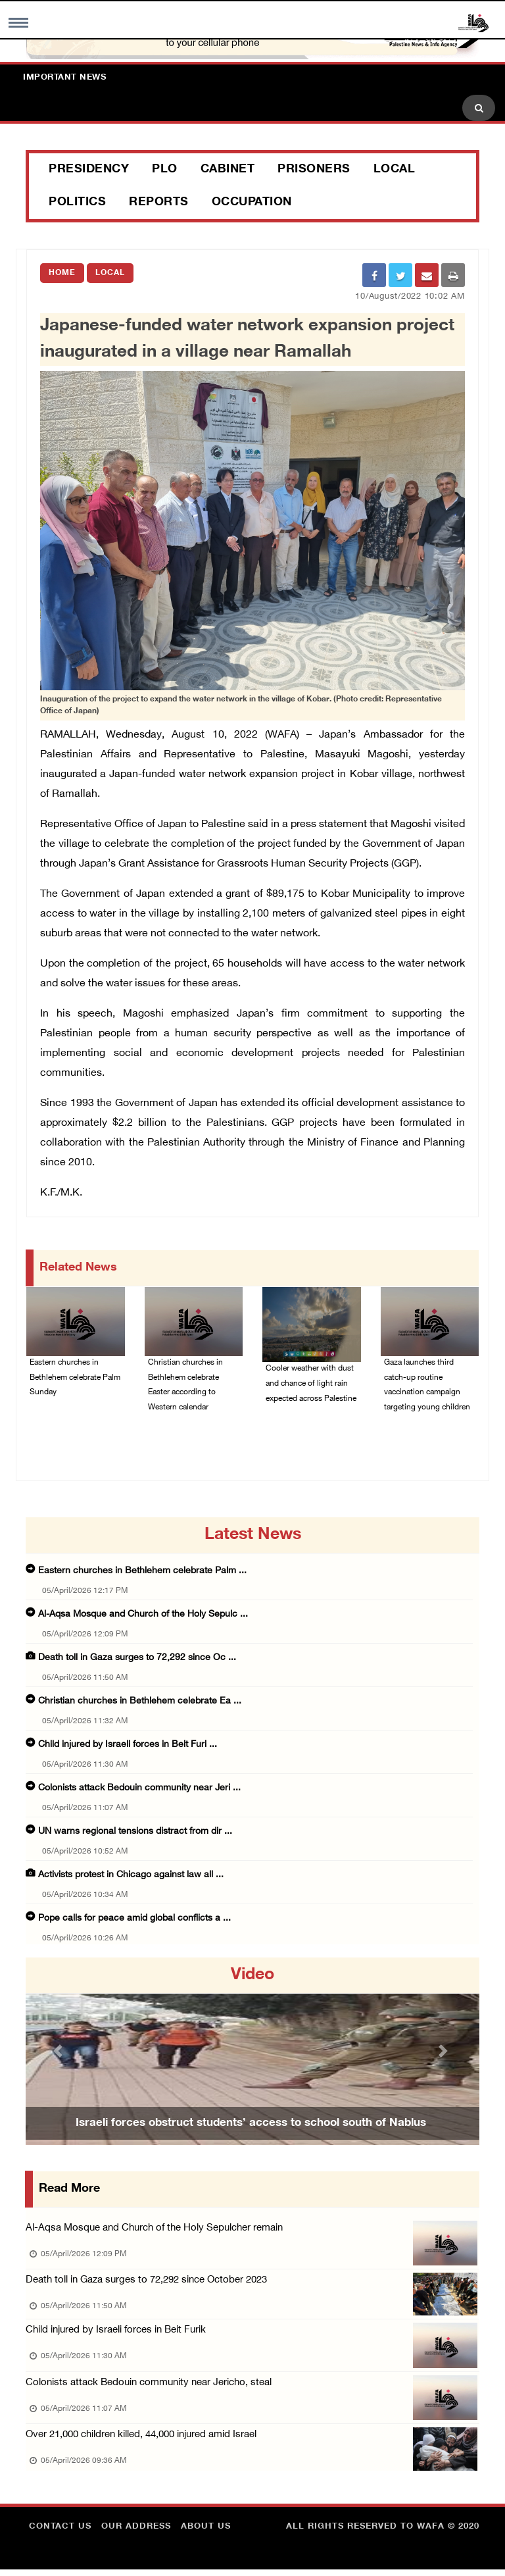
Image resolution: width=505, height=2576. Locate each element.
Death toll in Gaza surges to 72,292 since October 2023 (146, 2283)
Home (62, 273)
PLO (165, 170)
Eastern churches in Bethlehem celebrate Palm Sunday (75, 1378)
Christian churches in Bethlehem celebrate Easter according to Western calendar (185, 1386)
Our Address (136, 2533)
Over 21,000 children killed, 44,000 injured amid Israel (141, 2441)
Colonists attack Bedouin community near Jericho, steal (149, 2388)
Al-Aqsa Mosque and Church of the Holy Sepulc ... (143, 1616)
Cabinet (228, 170)
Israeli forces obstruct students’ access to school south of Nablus (251, 2125)
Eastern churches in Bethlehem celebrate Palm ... (142, 1572)
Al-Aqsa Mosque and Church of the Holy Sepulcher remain (154, 2230)
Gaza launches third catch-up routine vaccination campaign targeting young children (427, 1386)
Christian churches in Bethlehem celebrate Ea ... (139, 1703)
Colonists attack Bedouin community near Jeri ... (139, 1790)
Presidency (89, 170)
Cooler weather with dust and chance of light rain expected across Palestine (311, 1384)
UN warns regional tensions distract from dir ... (135, 1833)
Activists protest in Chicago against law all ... (131, 1876)
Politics (77, 202)
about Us (206, 2533)
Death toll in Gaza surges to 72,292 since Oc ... (137, 1659)
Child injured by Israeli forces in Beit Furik (116, 2334)
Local (394, 170)
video (252, 1977)
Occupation (252, 202)
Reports (159, 202)
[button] (60, 2053)
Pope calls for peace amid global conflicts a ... (134, 1920)
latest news (252, 1537)
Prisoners (313, 170)
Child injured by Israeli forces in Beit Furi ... (127, 1746)
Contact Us (60, 2533)
